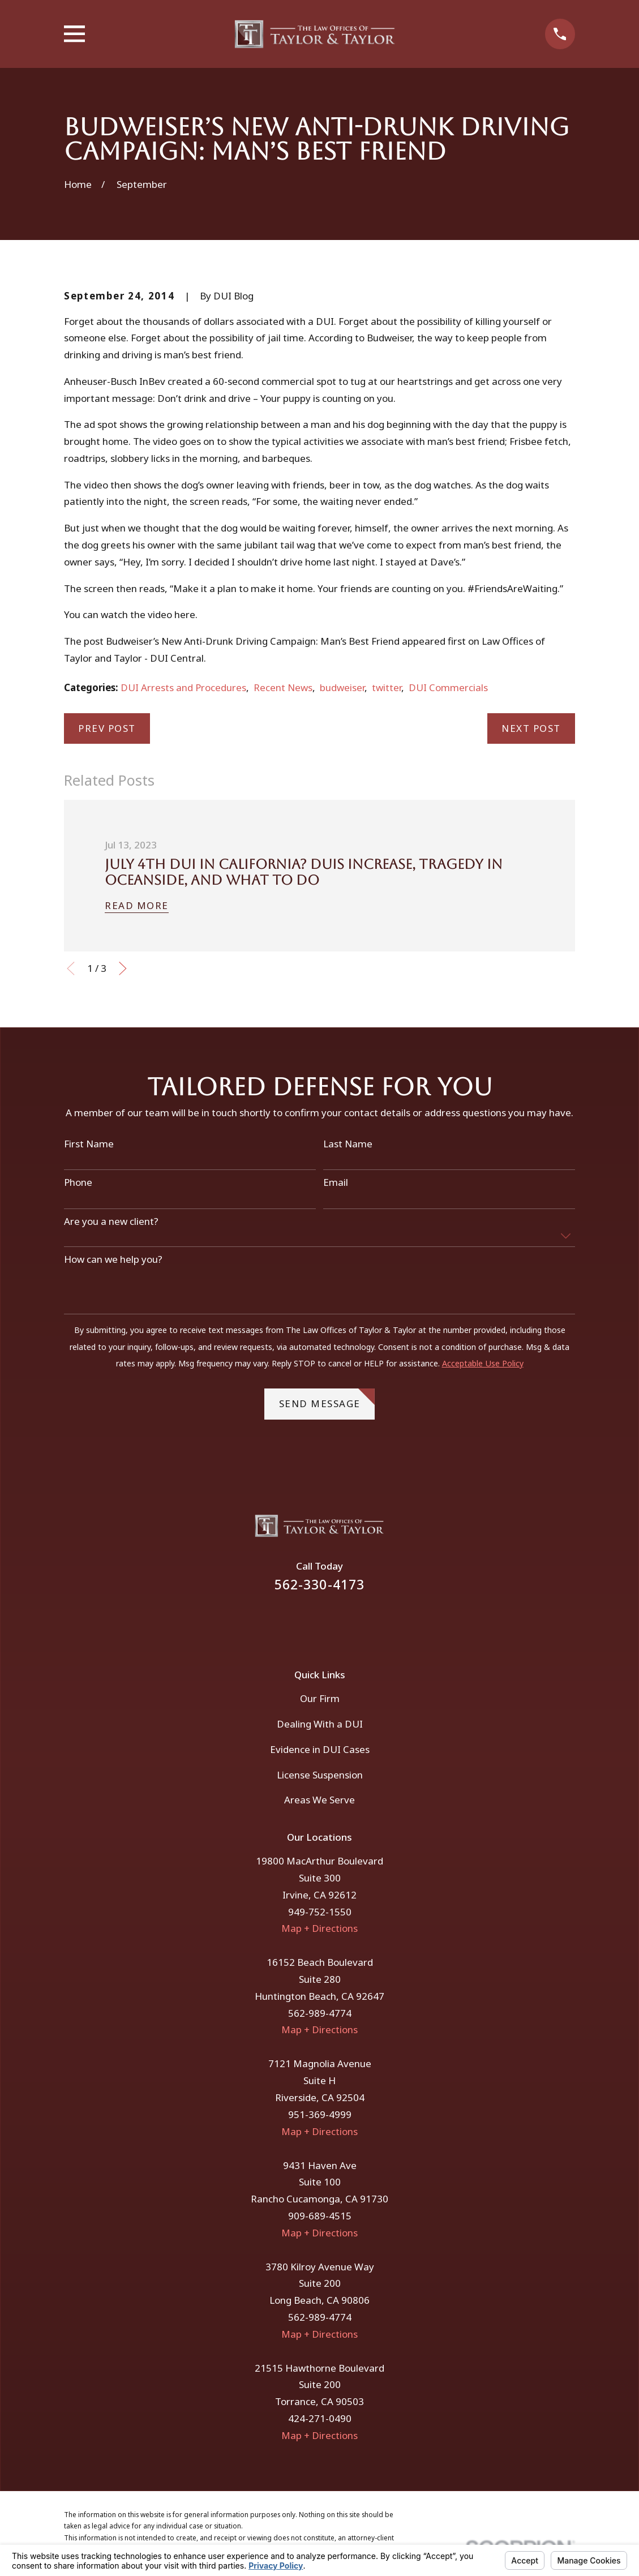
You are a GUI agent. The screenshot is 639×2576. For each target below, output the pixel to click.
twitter (386, 687)
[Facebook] (304, 1622)
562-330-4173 (320, 1584)
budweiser (342, 687)
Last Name (347, 1144)
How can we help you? (113, 1259)
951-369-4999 (319, 2114)
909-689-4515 (319, 2215)
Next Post (531, 728)
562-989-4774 (319, 2013)
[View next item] (123, 968)
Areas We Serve (319, 1799)
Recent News (283, 687)
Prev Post (107, 728)
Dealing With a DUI (320, 1723)
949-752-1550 (319, 1911)
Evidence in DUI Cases (320, 1749)
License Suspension (320, 1774)
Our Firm (320, 1698)
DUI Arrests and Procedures (183, 687)
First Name (89, 1144)
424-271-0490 (319, 2418)
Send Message (327, 1399)
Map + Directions (319, 1928)
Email (335, 1182)
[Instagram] (335, 1622)
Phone (78, 1182)
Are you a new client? (111, 1221)
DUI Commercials (448, 687)
